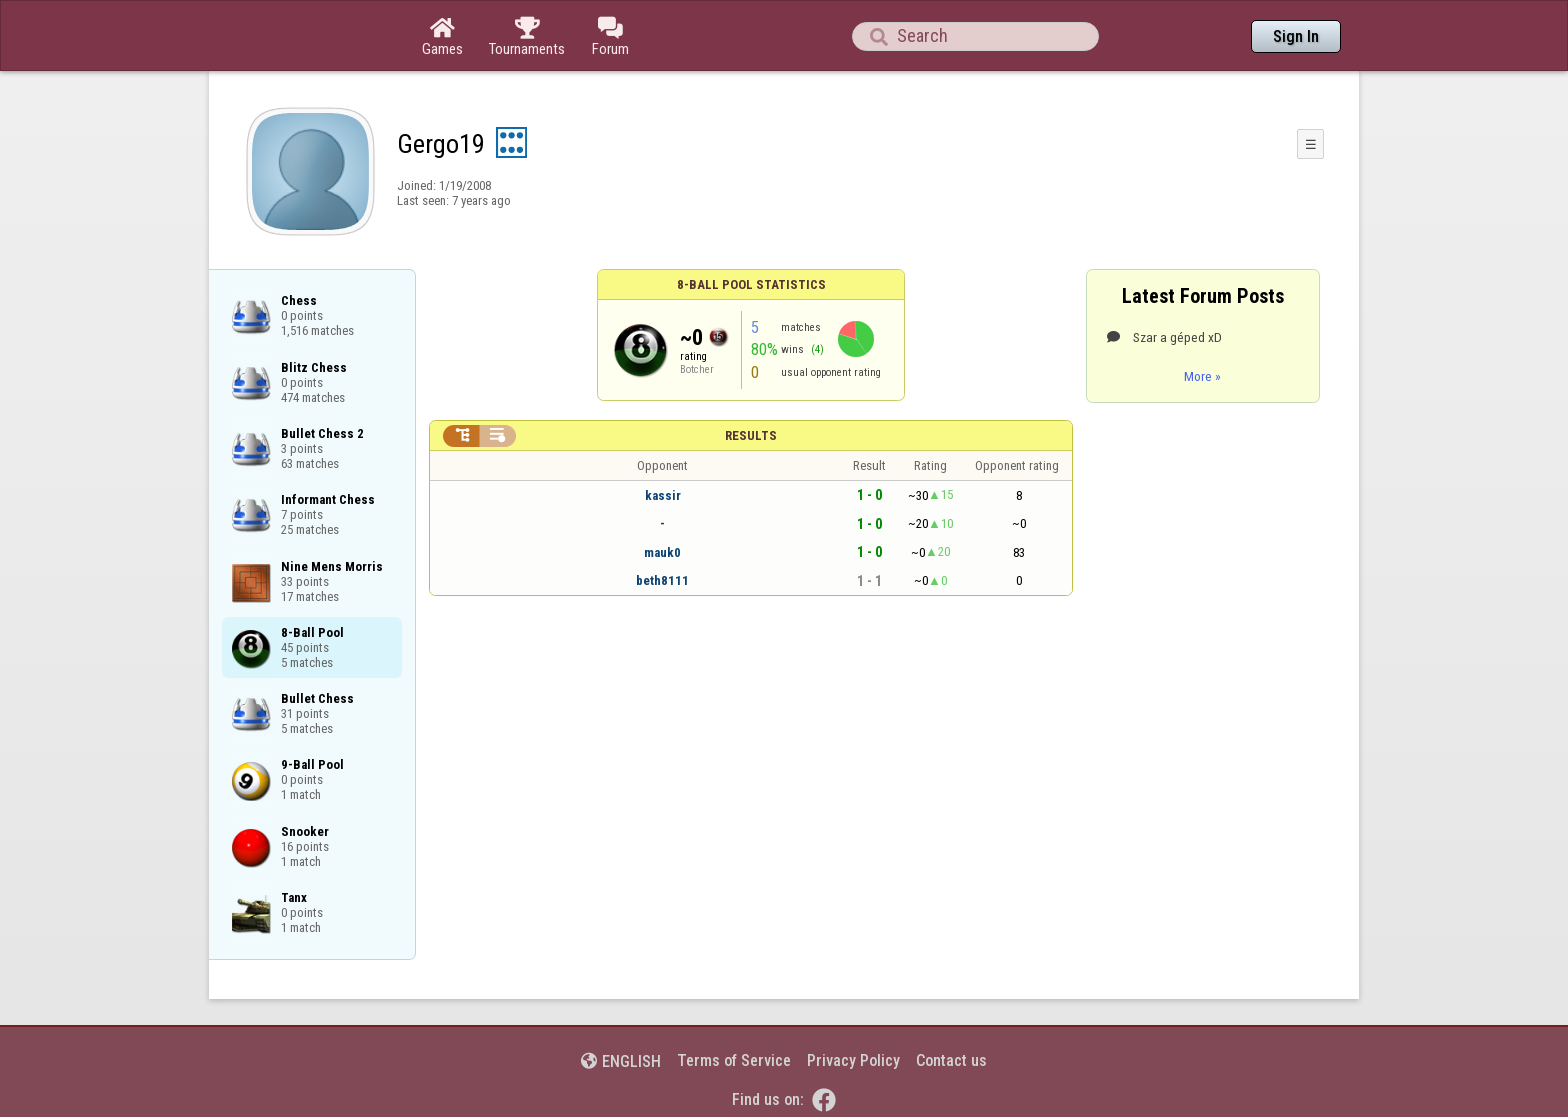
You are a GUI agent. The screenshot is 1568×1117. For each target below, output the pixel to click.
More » (1202, 376)
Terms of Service (734, 1060)
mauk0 (662, 552)
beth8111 (662, 580)
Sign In (1296, 36)
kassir (663, 495)
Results (751, 435)
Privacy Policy (853, 1060)
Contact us (951, 1060)
